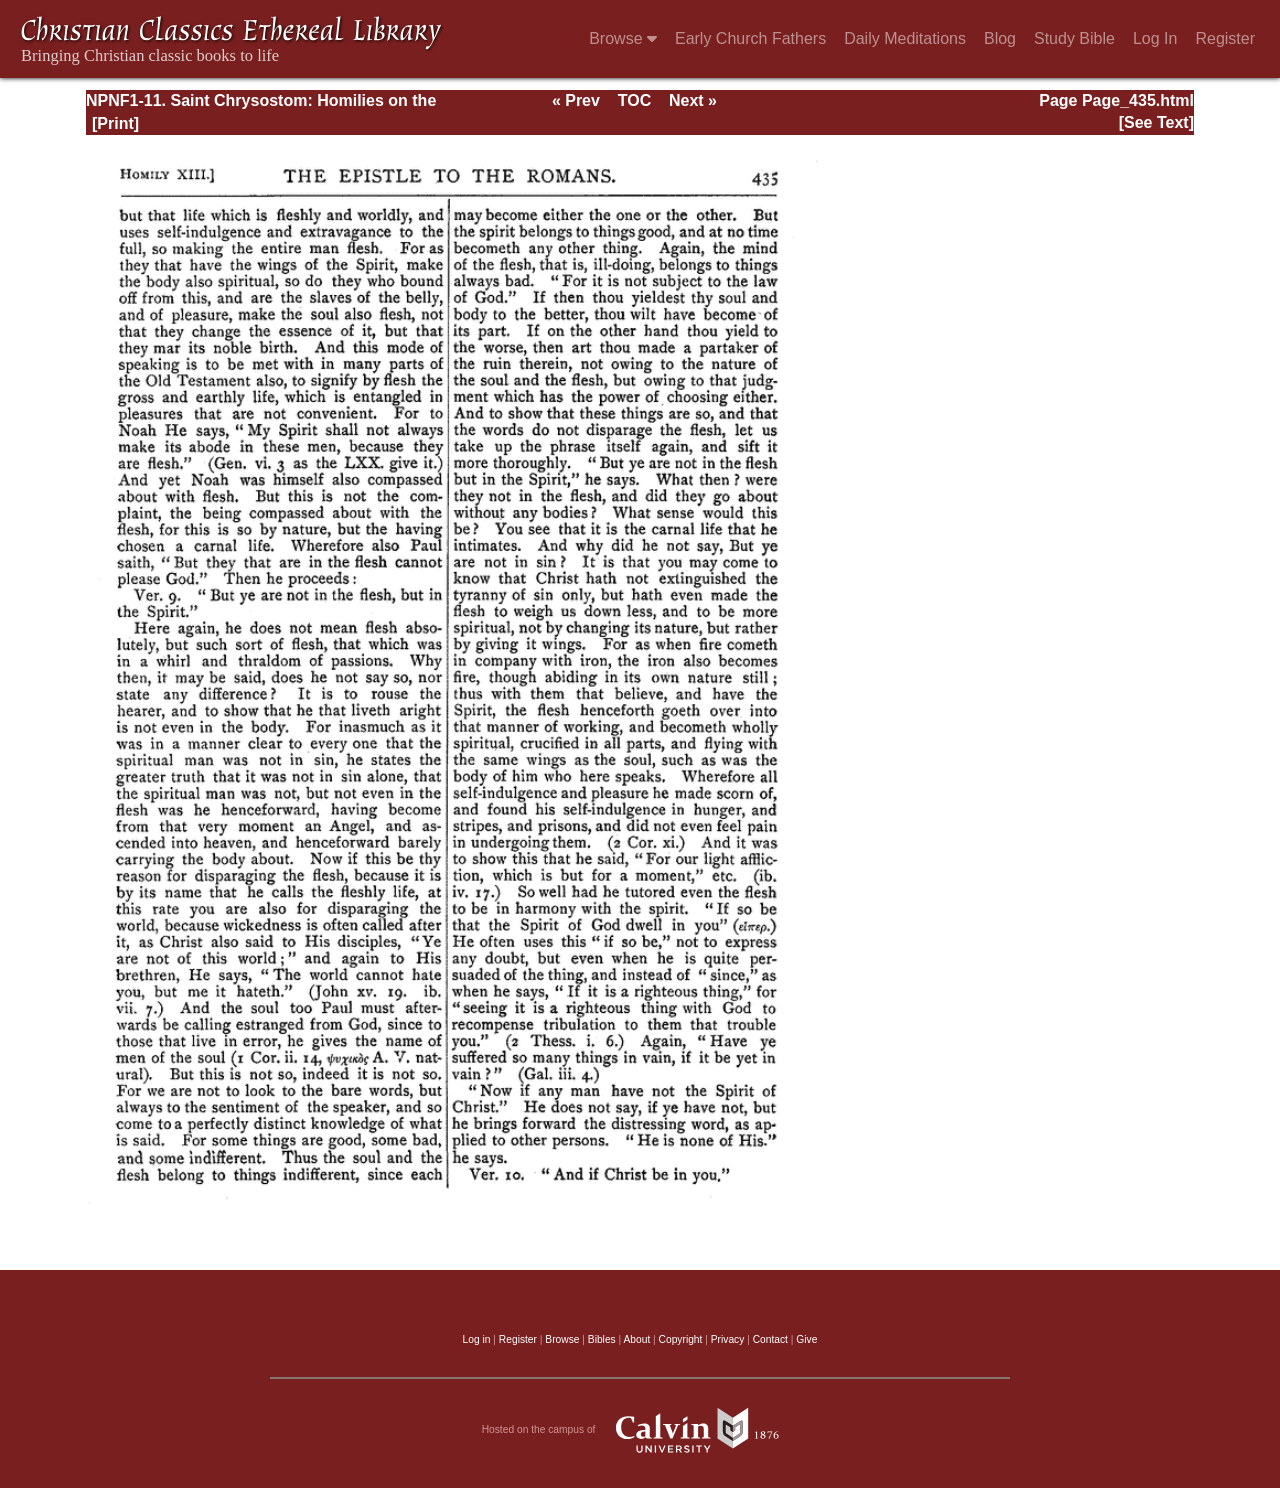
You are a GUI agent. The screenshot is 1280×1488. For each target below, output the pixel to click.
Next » (693, 100)
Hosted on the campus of (640, 1430)
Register (1225, 38)
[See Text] (1156, 122)
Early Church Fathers (750, 38)
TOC (634, 100)
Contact (770, 1339)
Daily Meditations (905, 38)
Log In (1155, 38)
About (636, 1339)
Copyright (681, 1339)
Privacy (728, 1339)
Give (806, 1339)
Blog (1000, 38)
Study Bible (1074, 38)
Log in (477, 1339)
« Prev (576, 100)
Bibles (602, 1339)
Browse (623, 38)
